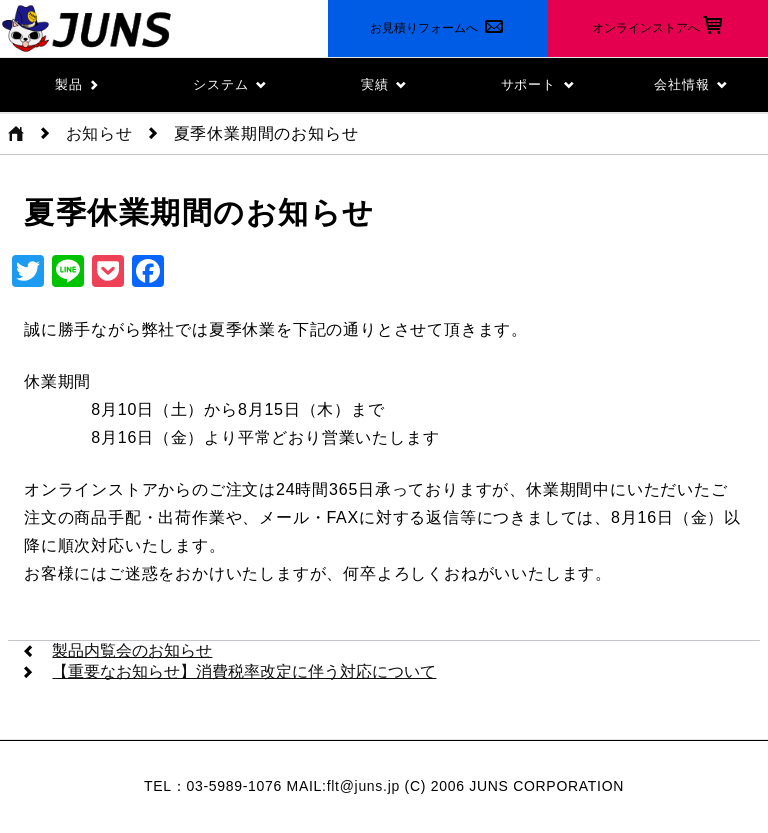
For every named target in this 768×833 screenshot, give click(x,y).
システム (230, 84)
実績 (384, 84)
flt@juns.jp (363, 786)
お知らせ (99, 133)
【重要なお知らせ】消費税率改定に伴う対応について (244, 671)
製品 (76, 84)
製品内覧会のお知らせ (132, 650)
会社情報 (691, 84)
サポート (538, 84)
